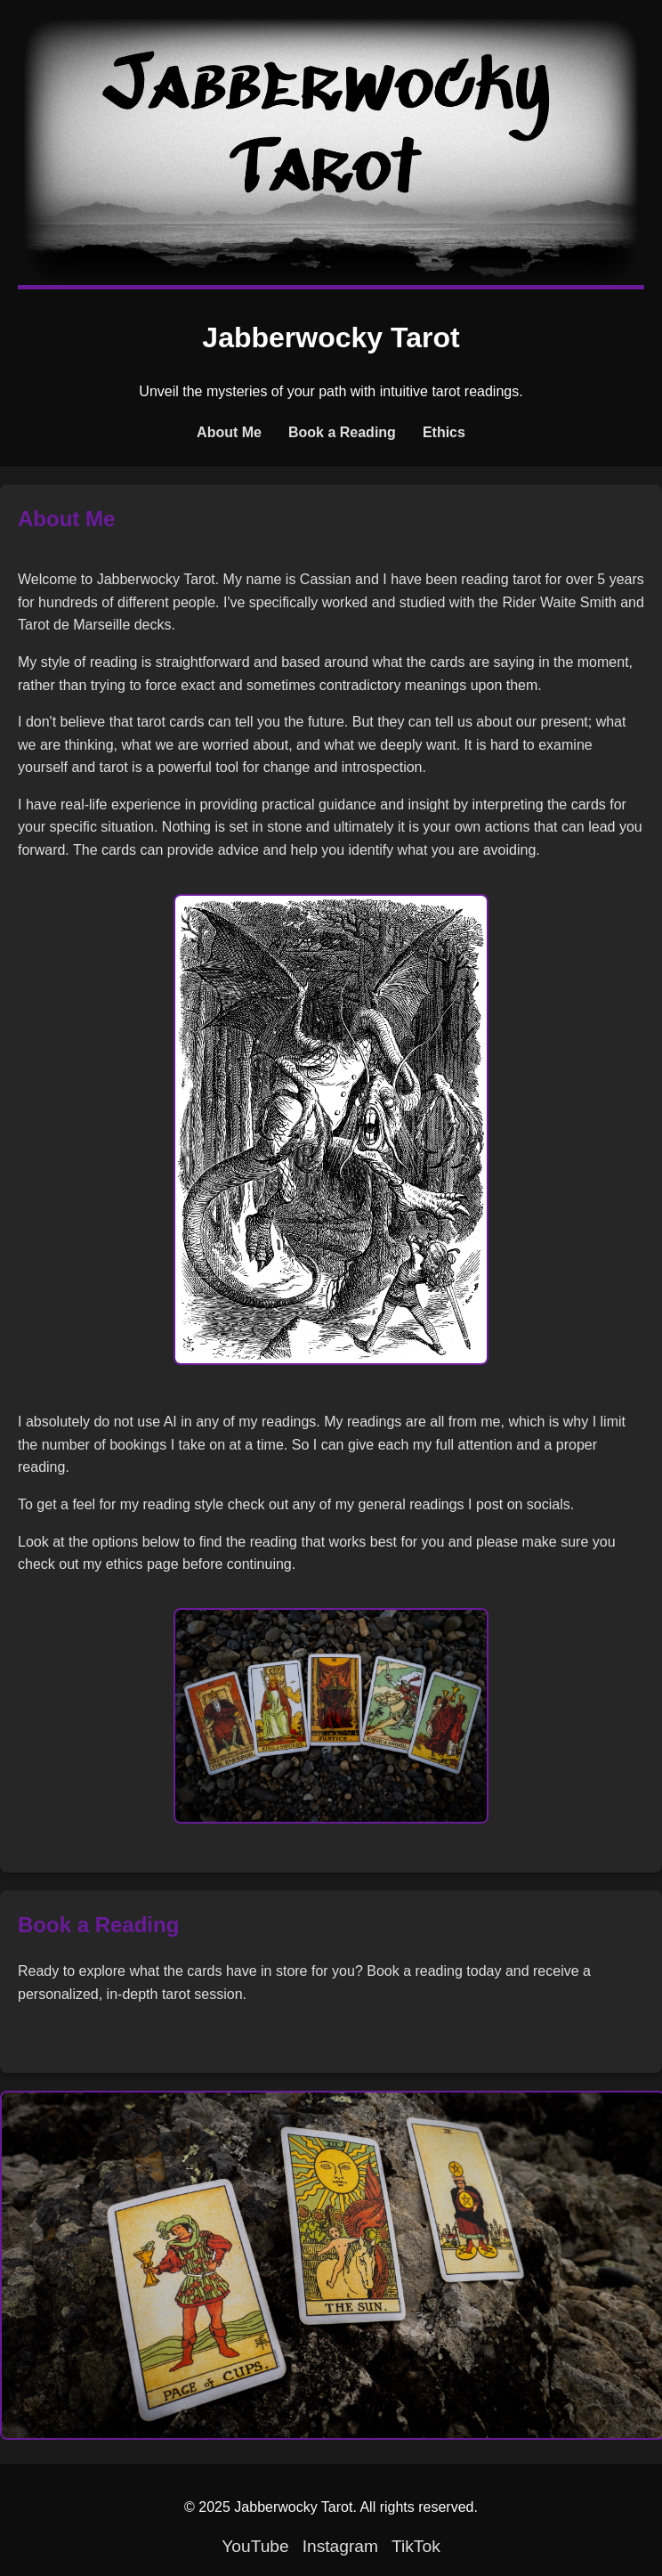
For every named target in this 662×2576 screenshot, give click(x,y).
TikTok (416, 2546)
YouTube (255, 2546)
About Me (229, 432)
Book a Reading (342, 432)
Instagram (340, 2546)
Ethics (444, 432)
